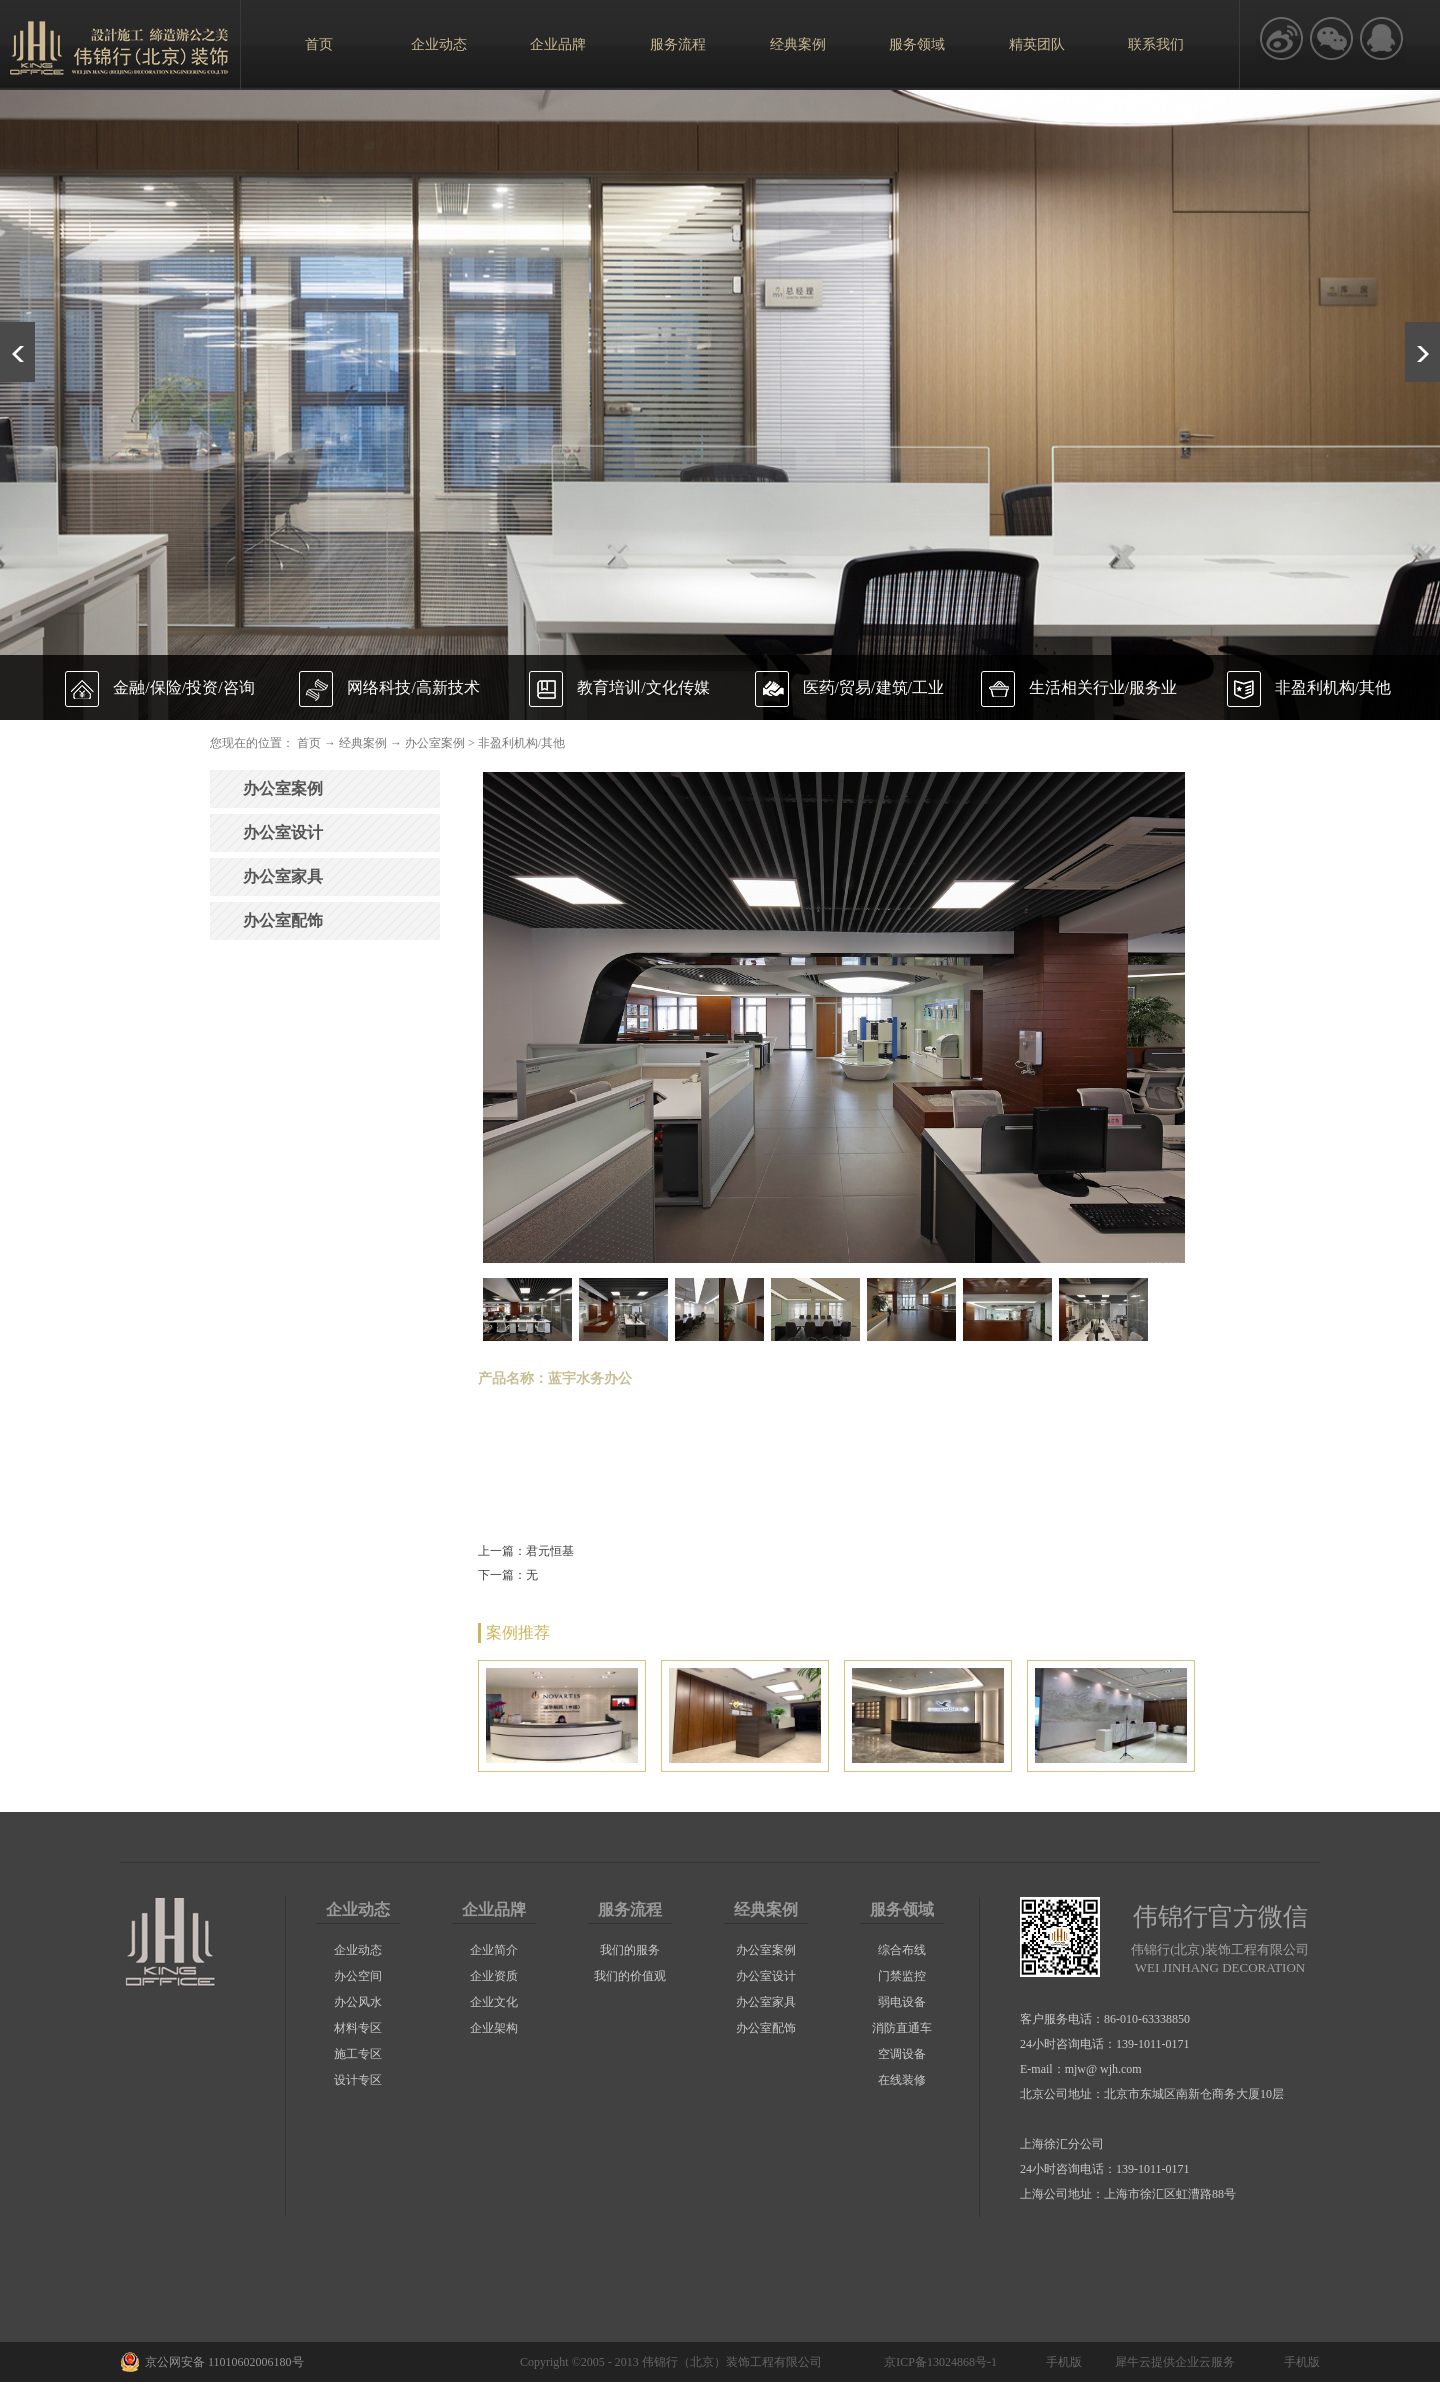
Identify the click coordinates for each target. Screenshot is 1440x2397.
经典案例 (363, 743)
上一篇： (526, 1551)
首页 (319, 44)
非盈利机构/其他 (521, 743)
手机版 (1061, 2362)
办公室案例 (435, 743)
